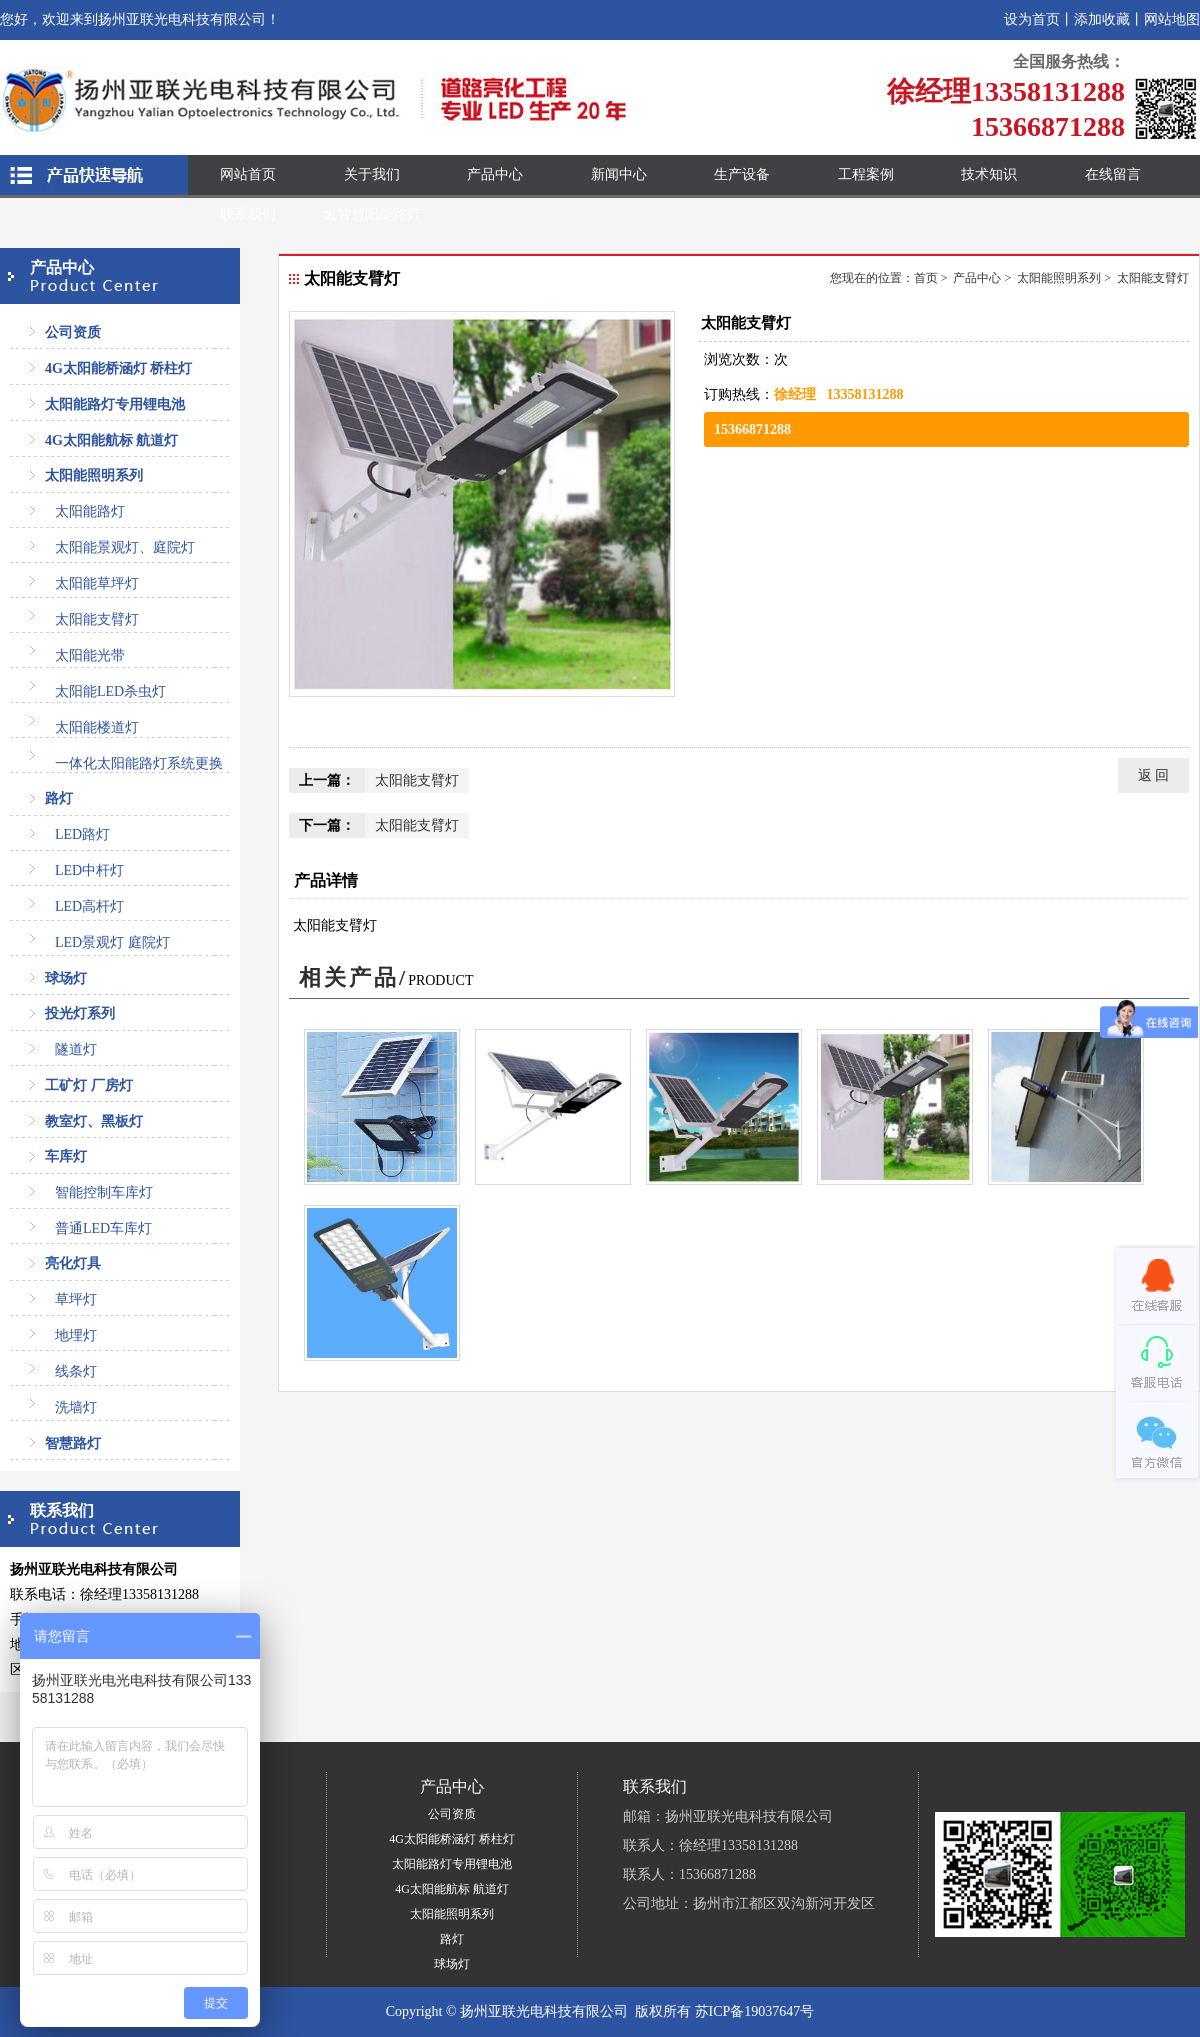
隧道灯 (76, 1049)
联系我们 (248, 214)
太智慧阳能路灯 (372, 214)
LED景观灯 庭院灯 (112, 942)
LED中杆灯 (89, 870)
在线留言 (1113, 174)
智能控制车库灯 (104, 1192)
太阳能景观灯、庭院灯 (125, 547)
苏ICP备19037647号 (755, 2011)
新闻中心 (619, 174)
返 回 (1154, 775)
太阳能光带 (90, 655)
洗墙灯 (76, 1407)
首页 (926, 278)
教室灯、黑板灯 (94, 1121)
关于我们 (372, 174)
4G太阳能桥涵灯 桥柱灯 (118, 368)
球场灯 (66, 978)
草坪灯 (76, 1299)
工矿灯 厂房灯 (89, 1085)
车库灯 (66, 1156)
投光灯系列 (80, 1013)
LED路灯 (82, 834)
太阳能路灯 (90, 511)
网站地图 (1172, 19)
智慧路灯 (73, 1443)
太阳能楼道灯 (97, 727)
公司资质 (73, 332)
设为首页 (1032, 19)
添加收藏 (1102, 19)
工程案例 (866, 174)
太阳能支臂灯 (97, 619)
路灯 (59, 798)
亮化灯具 (73, 1263)
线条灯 (76, 1371)
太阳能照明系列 (94, 475)
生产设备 (742, 174)
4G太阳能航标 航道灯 (111, 440)
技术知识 (989, 174)
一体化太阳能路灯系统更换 (139, 763)
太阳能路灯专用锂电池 (115, 404)
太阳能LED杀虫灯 (110, 691)
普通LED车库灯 (103, 1228)
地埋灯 (76, 1335)
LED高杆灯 (89, 906)
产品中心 (495, 174)
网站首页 (248, 174)
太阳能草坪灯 (97, 583)
